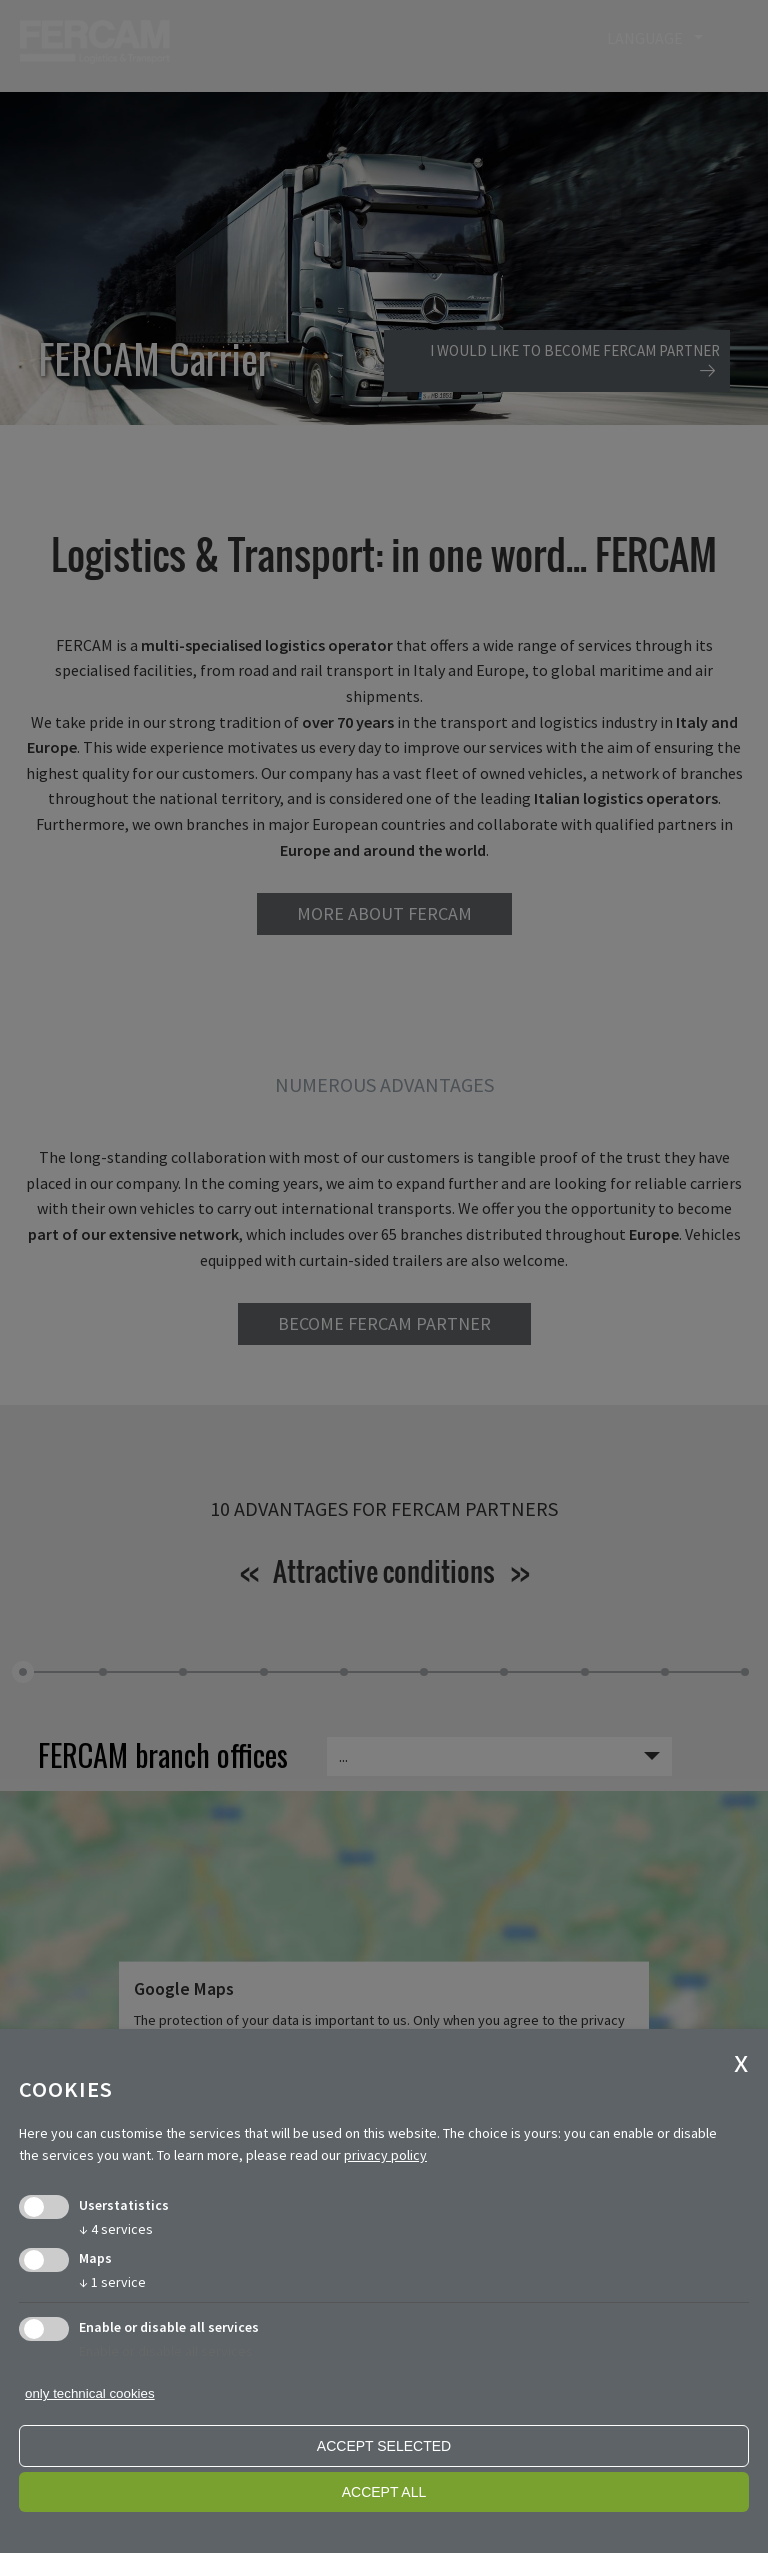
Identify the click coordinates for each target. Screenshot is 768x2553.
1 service (112, 2282)
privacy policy (385, 2155)
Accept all (384, 2492)
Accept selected (384, 2446)
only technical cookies (90, 2393)
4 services (116, 2229)
